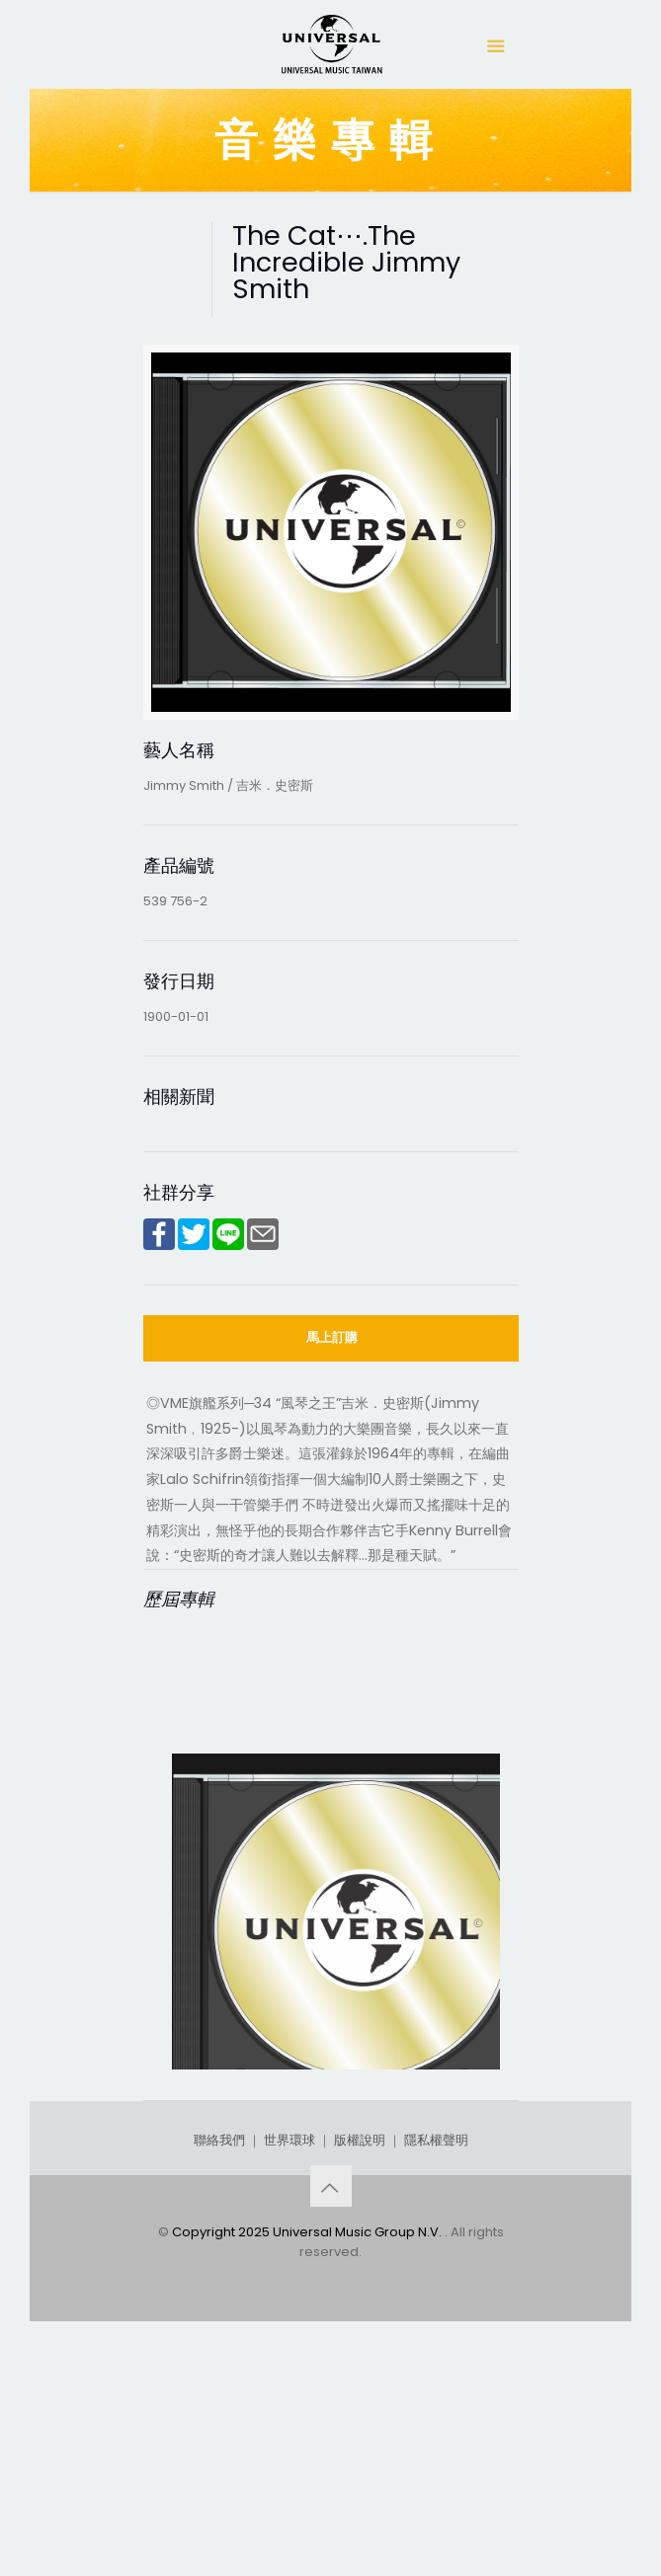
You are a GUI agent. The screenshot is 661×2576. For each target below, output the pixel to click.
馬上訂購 (332, 1337)
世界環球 (289, 2365)
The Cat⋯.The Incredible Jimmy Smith (336, 2167)
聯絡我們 (219, 2365)
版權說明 (359, 2365)
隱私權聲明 (436, 2365)
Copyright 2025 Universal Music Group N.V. (308, 2457)
